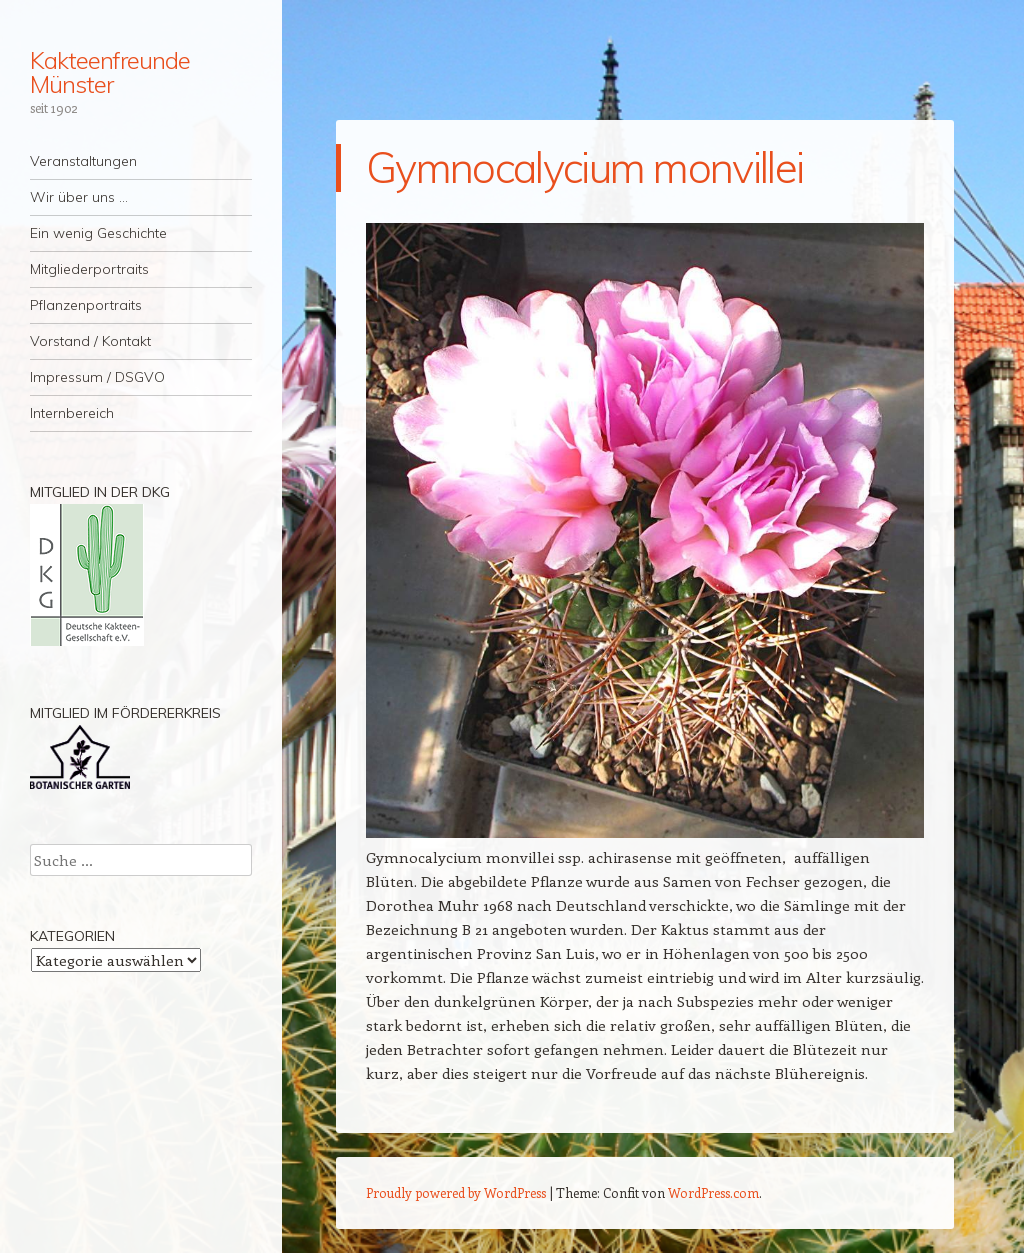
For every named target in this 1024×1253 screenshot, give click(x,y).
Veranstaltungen (83, 161)
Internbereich (72, 413)
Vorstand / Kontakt (90, 341)
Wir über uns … (79, 197)
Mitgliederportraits (89, 269)
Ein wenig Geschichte (98, 233)
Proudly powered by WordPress (456, 1192)
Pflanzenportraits (86, 305)
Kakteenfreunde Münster (110, 72)
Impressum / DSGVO (97, 377)
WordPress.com (713, 1192)
